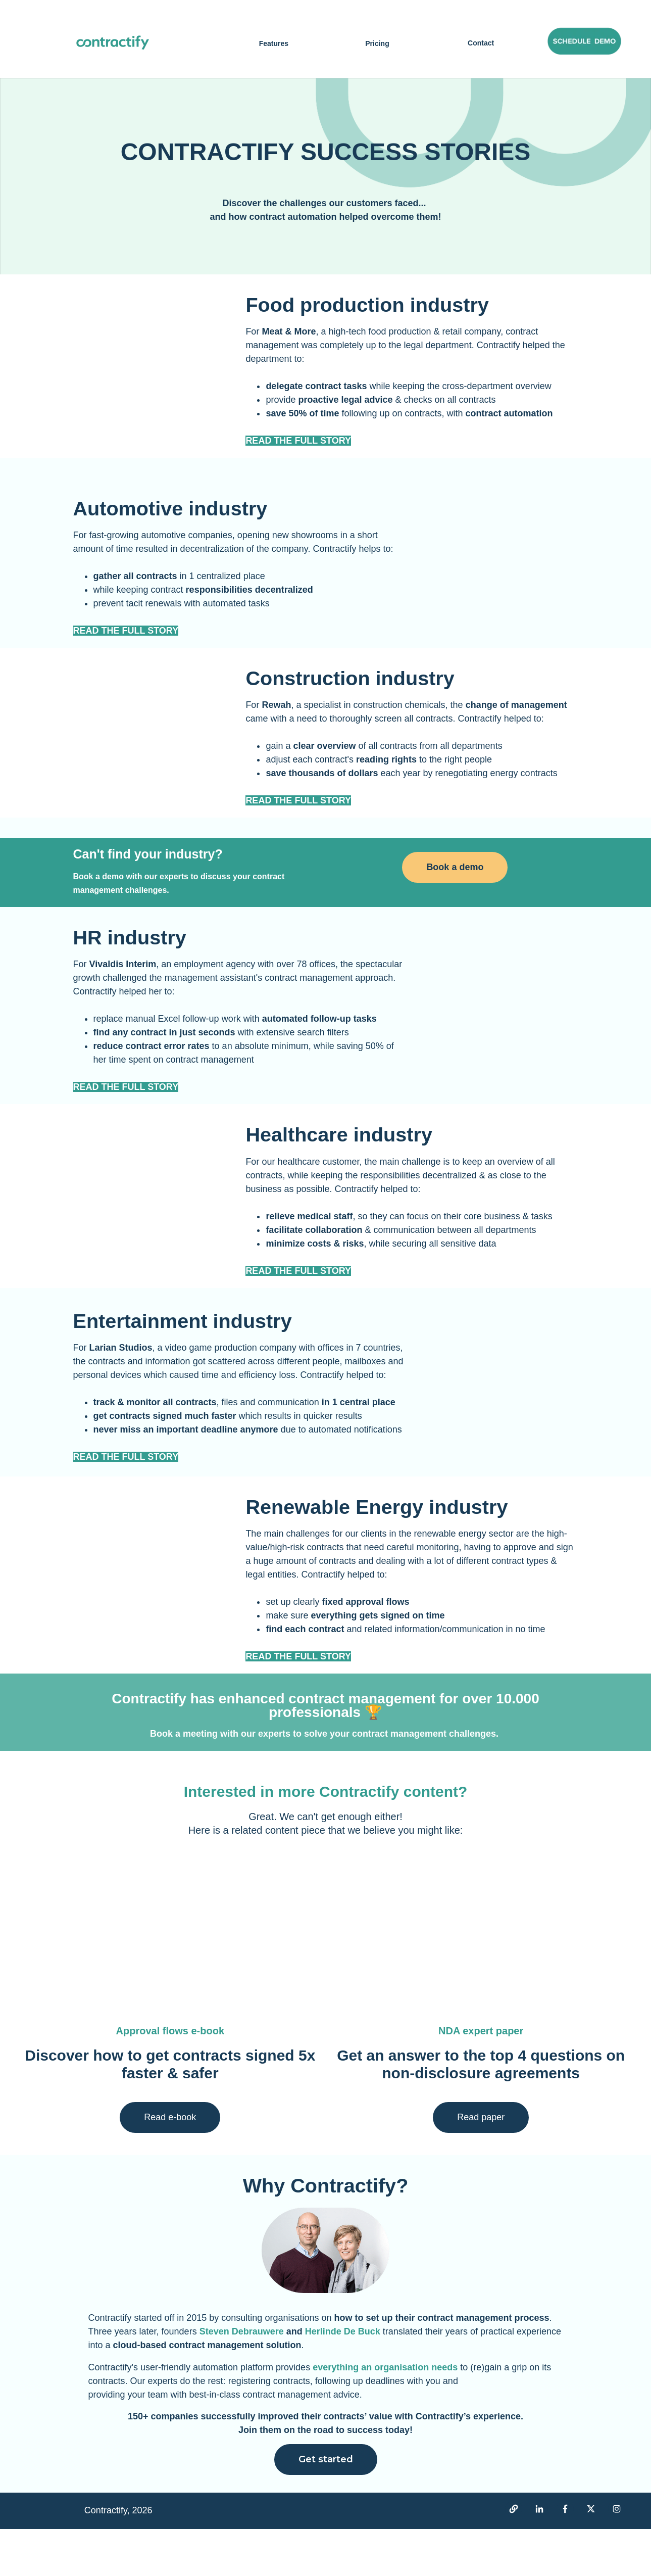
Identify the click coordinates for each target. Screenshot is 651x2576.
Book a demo (454, 909)
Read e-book (170, 2164)
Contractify (110, 2365)
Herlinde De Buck (342, 2379)
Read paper (481, 2164)
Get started (325, 2506)
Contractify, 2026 (118, 2558)
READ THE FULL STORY (126, 645)
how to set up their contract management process (441, 2365)
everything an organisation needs (386, 2414)
